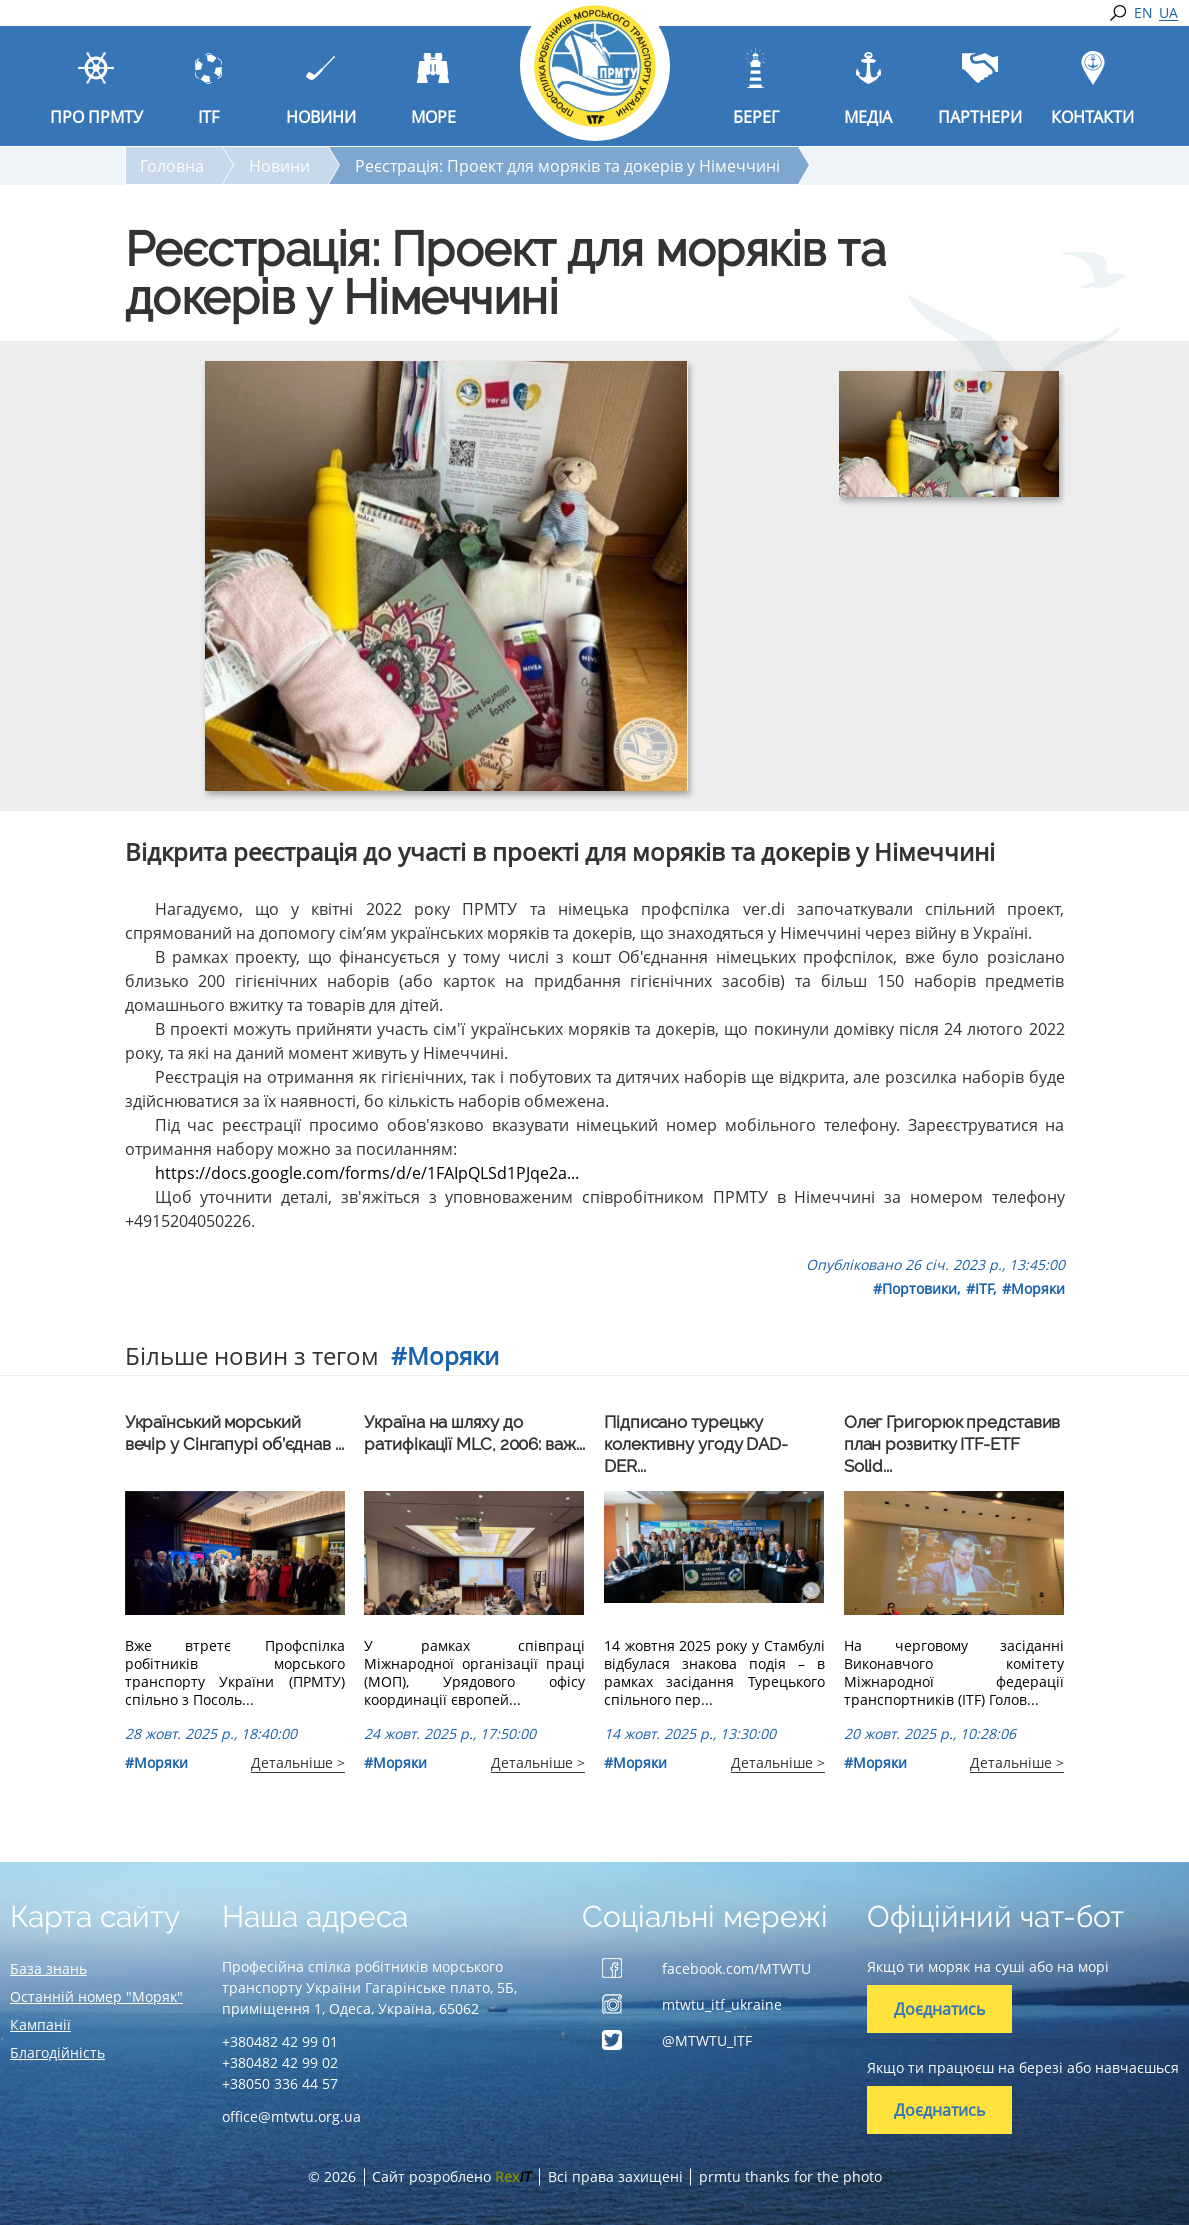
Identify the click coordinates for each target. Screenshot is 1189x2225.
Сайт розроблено (452, 2177)
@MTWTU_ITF (707, 2040)
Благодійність (57, 2052)
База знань (48, 1968)
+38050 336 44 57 (280, 2083)
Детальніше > (298, 1763)
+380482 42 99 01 (280, 2041)
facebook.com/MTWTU (736, 1968)
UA (1168, 13)
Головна (172, 166)
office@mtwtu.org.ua (291, 2116)
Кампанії (40, 2024)
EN (1143, 13)
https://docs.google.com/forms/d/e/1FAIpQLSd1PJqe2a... (367, 1173)
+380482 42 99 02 (280, 2062)
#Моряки (1033, 1288)
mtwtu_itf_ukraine (722, 2004)
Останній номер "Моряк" (96, 1996)
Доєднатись (939, 2009)
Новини (279, 166)
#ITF (979, 1288)
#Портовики (915, 1288)
